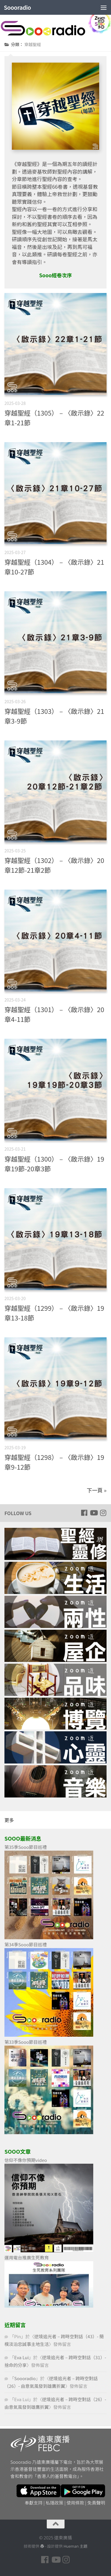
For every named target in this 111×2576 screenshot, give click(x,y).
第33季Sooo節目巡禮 (25, 2042)
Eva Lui (21, 2357)
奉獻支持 (34, 2503)
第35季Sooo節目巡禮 (25, 1847)
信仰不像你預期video (25, 2160)
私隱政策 (54, 2503)
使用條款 (75, 2503)
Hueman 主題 (75, 2546)
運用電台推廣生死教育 (26, 2257)
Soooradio (17, 7)
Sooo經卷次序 (55, 275)
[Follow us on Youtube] (93, 1512)
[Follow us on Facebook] (84, 1512)
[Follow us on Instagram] (103, 1512)
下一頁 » (97, 1490)
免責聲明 (96, 2503)
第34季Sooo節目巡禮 (25, 1944)
